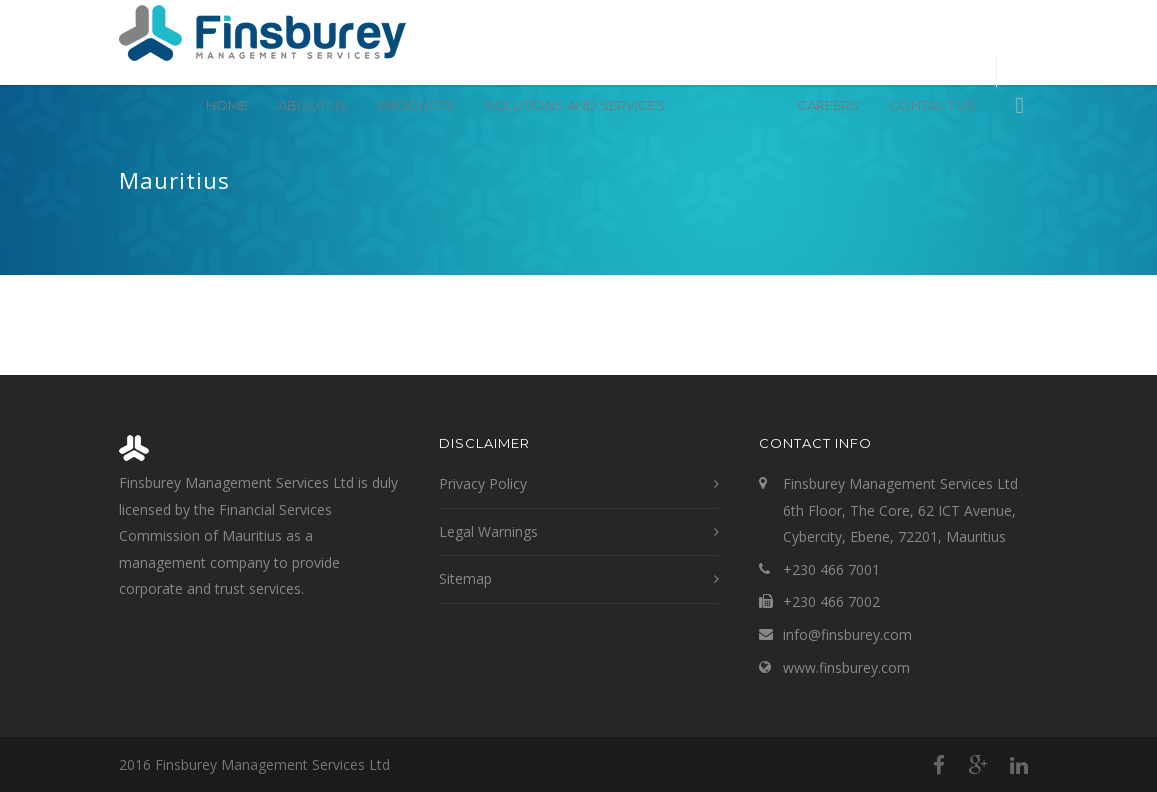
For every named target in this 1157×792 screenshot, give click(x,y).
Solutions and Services (575, 105)
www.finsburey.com (846, 667)
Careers (828, 105)
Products (416, 105)
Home (227, 105)
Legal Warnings (488, 531)
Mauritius (731, 105)
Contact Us (932, 105)
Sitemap (465, 578)
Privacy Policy (483, 483)
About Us (313, 105)
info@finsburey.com (847, 634)
